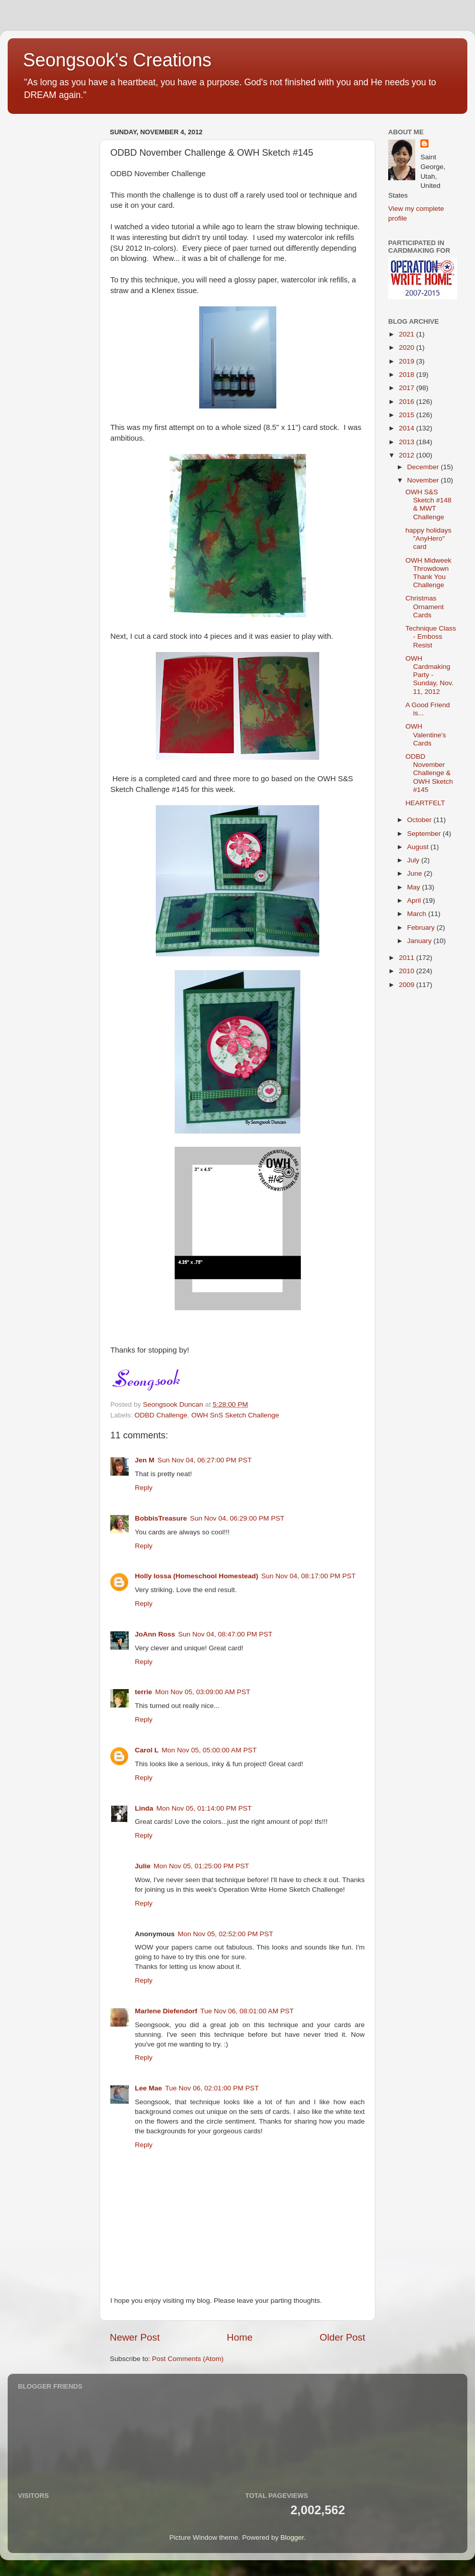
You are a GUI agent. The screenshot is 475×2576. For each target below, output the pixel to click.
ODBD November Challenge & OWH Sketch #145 (429, 773)
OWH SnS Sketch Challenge (235, 1415)
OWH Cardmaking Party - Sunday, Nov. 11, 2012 (430, 675)
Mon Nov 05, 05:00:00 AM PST (209, 1750)
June (415, 873)
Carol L (147, 1750)
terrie (143, 1692)
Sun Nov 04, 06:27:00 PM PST (204, 1460)
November (424, 480)
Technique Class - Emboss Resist (431, 636)
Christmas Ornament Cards (425, 606)
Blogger (292, 2537)
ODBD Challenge (160, 1415)
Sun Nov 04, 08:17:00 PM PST (309, 1576)
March (417, 914)
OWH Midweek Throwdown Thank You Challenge (429, 573)
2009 (407, 985)
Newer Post (135, 2337)
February (422, 927)
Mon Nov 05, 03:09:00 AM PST (202, 1692)
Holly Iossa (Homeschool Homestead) (196, 1576)
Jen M (144, 1460)
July (414, 860)
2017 (407, 388)
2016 (407, 401)
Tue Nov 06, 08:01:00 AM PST (247, 2011)
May (414, 887)
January (420, 941)
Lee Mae (148, 2088)
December (424, 467)
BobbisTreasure (161, 1518)
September (425, 833)
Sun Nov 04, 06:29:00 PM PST (237, 1518)
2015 (407, 415)
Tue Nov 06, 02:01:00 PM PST (211, 2088)
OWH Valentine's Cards (426, 735)
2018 (407, 374)
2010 (407, 971)
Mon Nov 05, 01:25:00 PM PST (201, 1866)
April (415, 900)
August (419, 847)
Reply (144, 1487)
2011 (407, 957)
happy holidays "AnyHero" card (429, 538)
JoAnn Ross (155, 1634)
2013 (407, 442)
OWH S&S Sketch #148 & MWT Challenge (429, 504)
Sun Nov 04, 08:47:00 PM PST (225, 1634)
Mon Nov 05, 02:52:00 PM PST (225, 1934)
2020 (407, 347)
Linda (144, 1808)
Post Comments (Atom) (188, 2359)
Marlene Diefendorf (166, 2011)
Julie (143, 1866)
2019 (407, 361)
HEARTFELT (425, 803)
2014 (407, 428)
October (420, 820)
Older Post (342, 2337)
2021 (407, 334)
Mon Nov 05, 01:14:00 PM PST (204, 1808)
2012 (407, 455)
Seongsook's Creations (117, 60)
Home (239, 2337)
